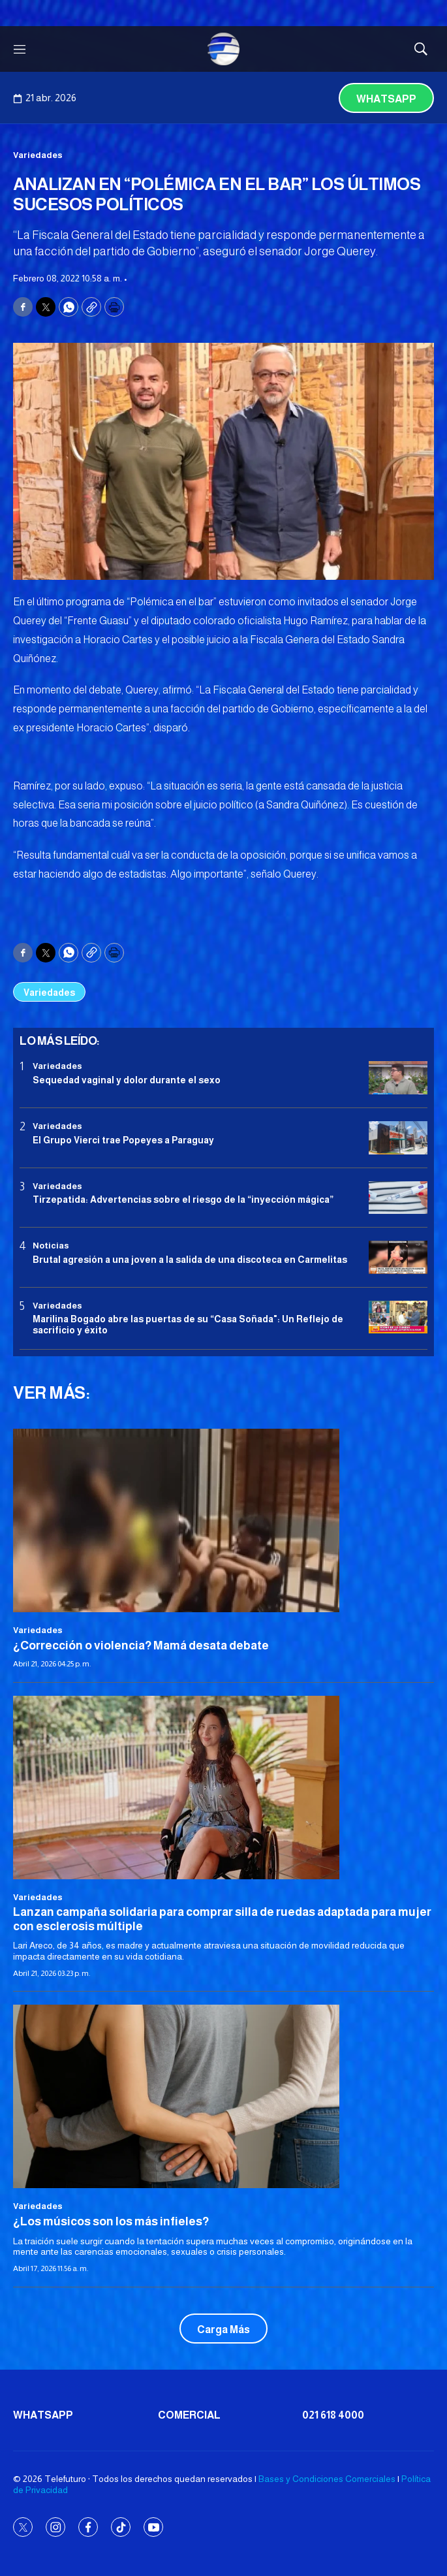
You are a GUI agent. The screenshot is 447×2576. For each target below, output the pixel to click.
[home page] (224, 49)
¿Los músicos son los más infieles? (111, 2221)
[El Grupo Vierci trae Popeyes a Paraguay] (398, 1137)
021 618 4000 (333, 2415)
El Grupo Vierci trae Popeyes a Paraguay (123, 1140)
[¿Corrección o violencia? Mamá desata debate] (223, 1520)
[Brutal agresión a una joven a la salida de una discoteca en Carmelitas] (398, 1257)
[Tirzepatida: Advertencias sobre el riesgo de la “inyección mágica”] (398, 1198)
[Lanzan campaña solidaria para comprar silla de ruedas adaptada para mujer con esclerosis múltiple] (223, 1787)
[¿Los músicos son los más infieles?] (223, 2096)
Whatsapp (386, 98)
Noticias (51, 1245)
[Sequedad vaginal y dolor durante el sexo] (398, 1077)
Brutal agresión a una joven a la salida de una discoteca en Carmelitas (190, 1259)
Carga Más (223, 2329)
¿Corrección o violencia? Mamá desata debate (141, 1645)
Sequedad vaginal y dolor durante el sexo (127, 1080)
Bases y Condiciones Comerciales (326, 2478)
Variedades (38, 155)
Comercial (189, 2415)
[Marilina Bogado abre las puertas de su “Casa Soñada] (398, 1317)
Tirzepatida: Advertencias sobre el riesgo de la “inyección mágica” (183, 1199)
